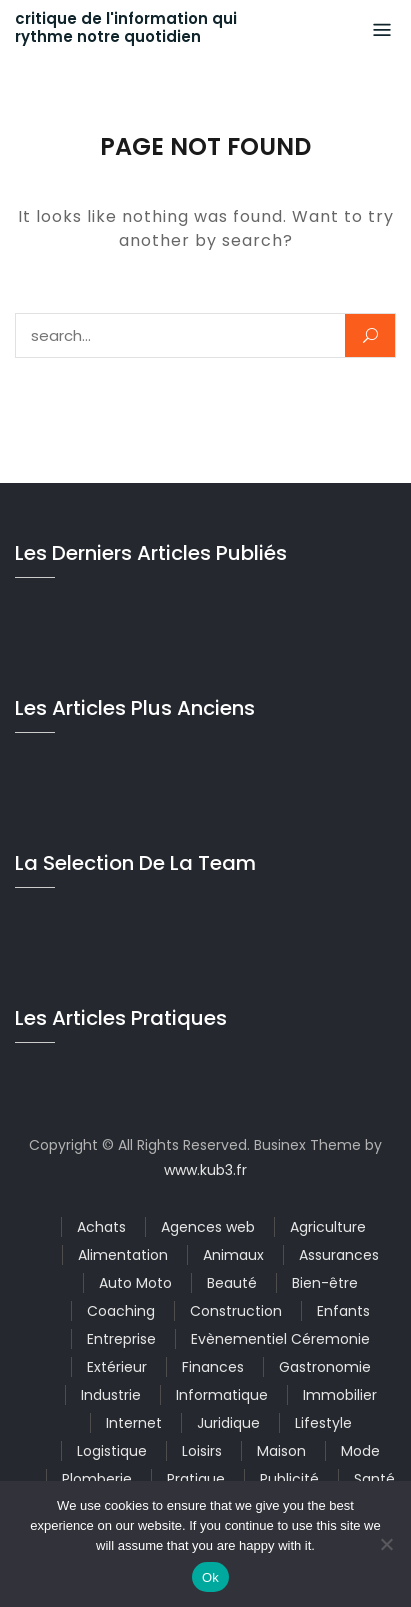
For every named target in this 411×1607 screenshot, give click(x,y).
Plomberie (97, 1479)
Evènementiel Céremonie (280, 1339)
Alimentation (123, 1255)
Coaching (121, 1311)
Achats (101, 1227)
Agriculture (328, 1227)
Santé (374, 1479)
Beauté (232, 1283)
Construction (236, 1311)
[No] (386, 1544)
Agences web (208, 1227)
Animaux (233, 1255)
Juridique (228, 1423)
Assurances (339, 1255)
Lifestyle (323, 1423)
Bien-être (325, 1283)
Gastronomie (325, 1367)
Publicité (289, 1479)
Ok (210, 1577)
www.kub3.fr (205, 1170)
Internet (134, 1423)
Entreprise (121, 1339)
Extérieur (117, 1367)
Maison (281, 1451)
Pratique (196, 1479)
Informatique (222, 1395)
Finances (213, 1367)
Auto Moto (135, 1283)
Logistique (112, 1451)
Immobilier (340, 1395)
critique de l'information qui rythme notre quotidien (126, 28)
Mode (360, 1451)
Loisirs (202, 1451)
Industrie (111, 1395)
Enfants (343, 1311)
